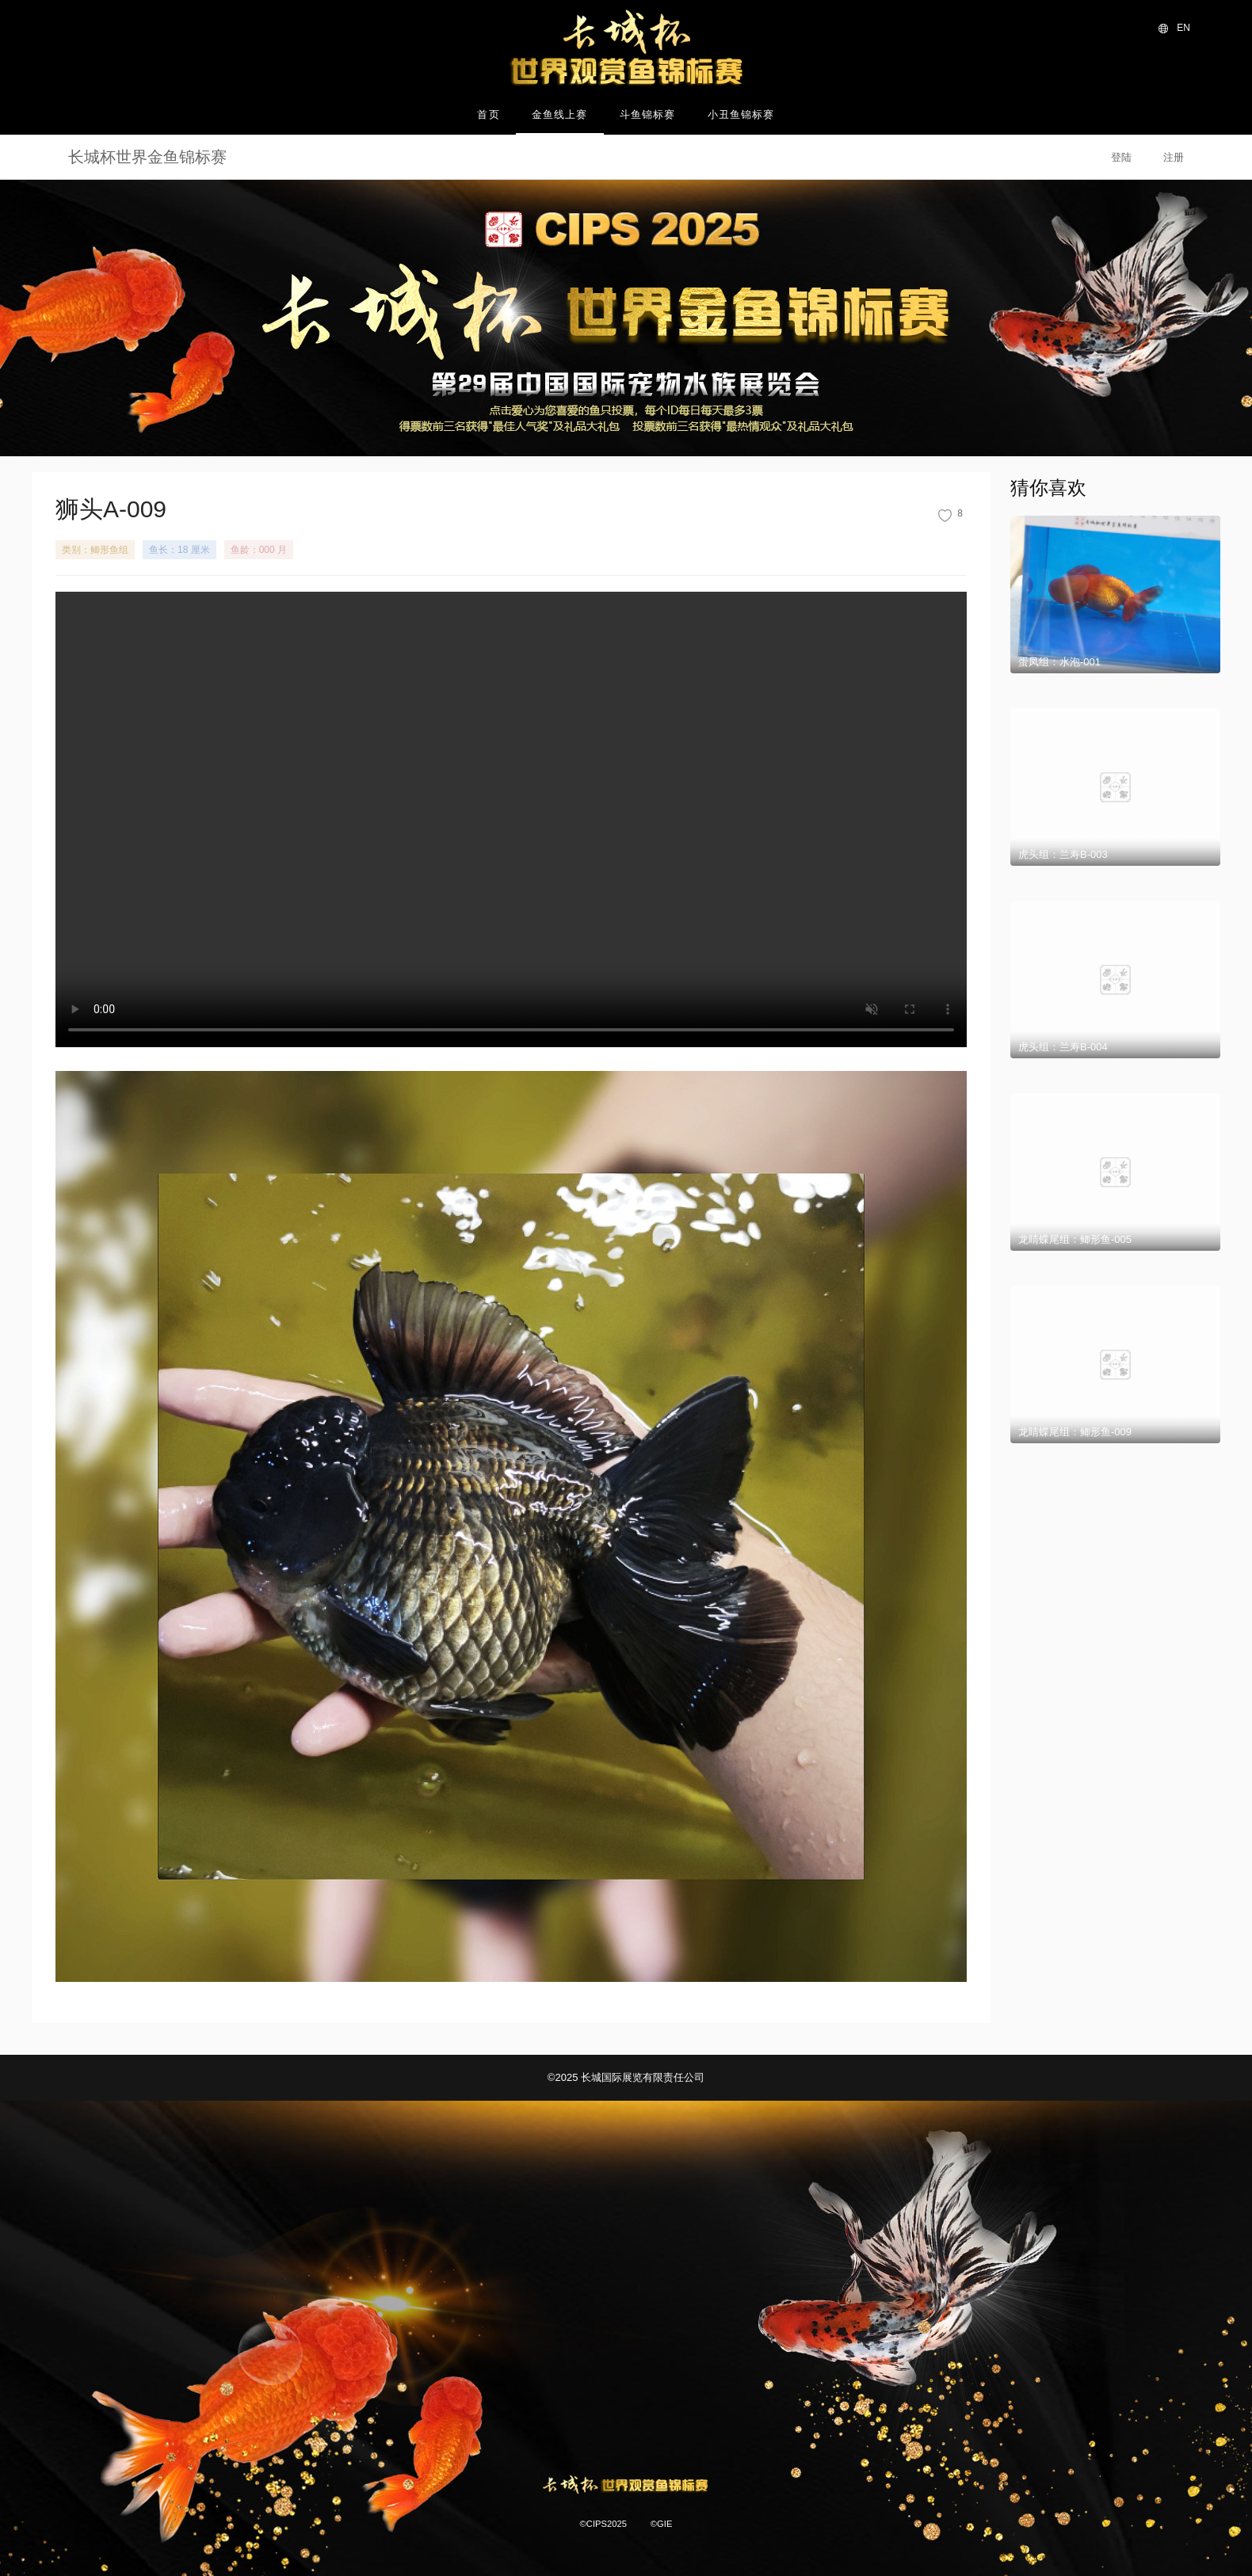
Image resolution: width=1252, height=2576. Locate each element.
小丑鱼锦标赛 (741, 114)
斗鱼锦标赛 (648, 114)
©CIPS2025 (603, 2523)
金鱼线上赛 (560, 114)
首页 (488, 114)
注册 (1173, 157)
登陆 (1121, 157)
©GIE (662, 2523)
